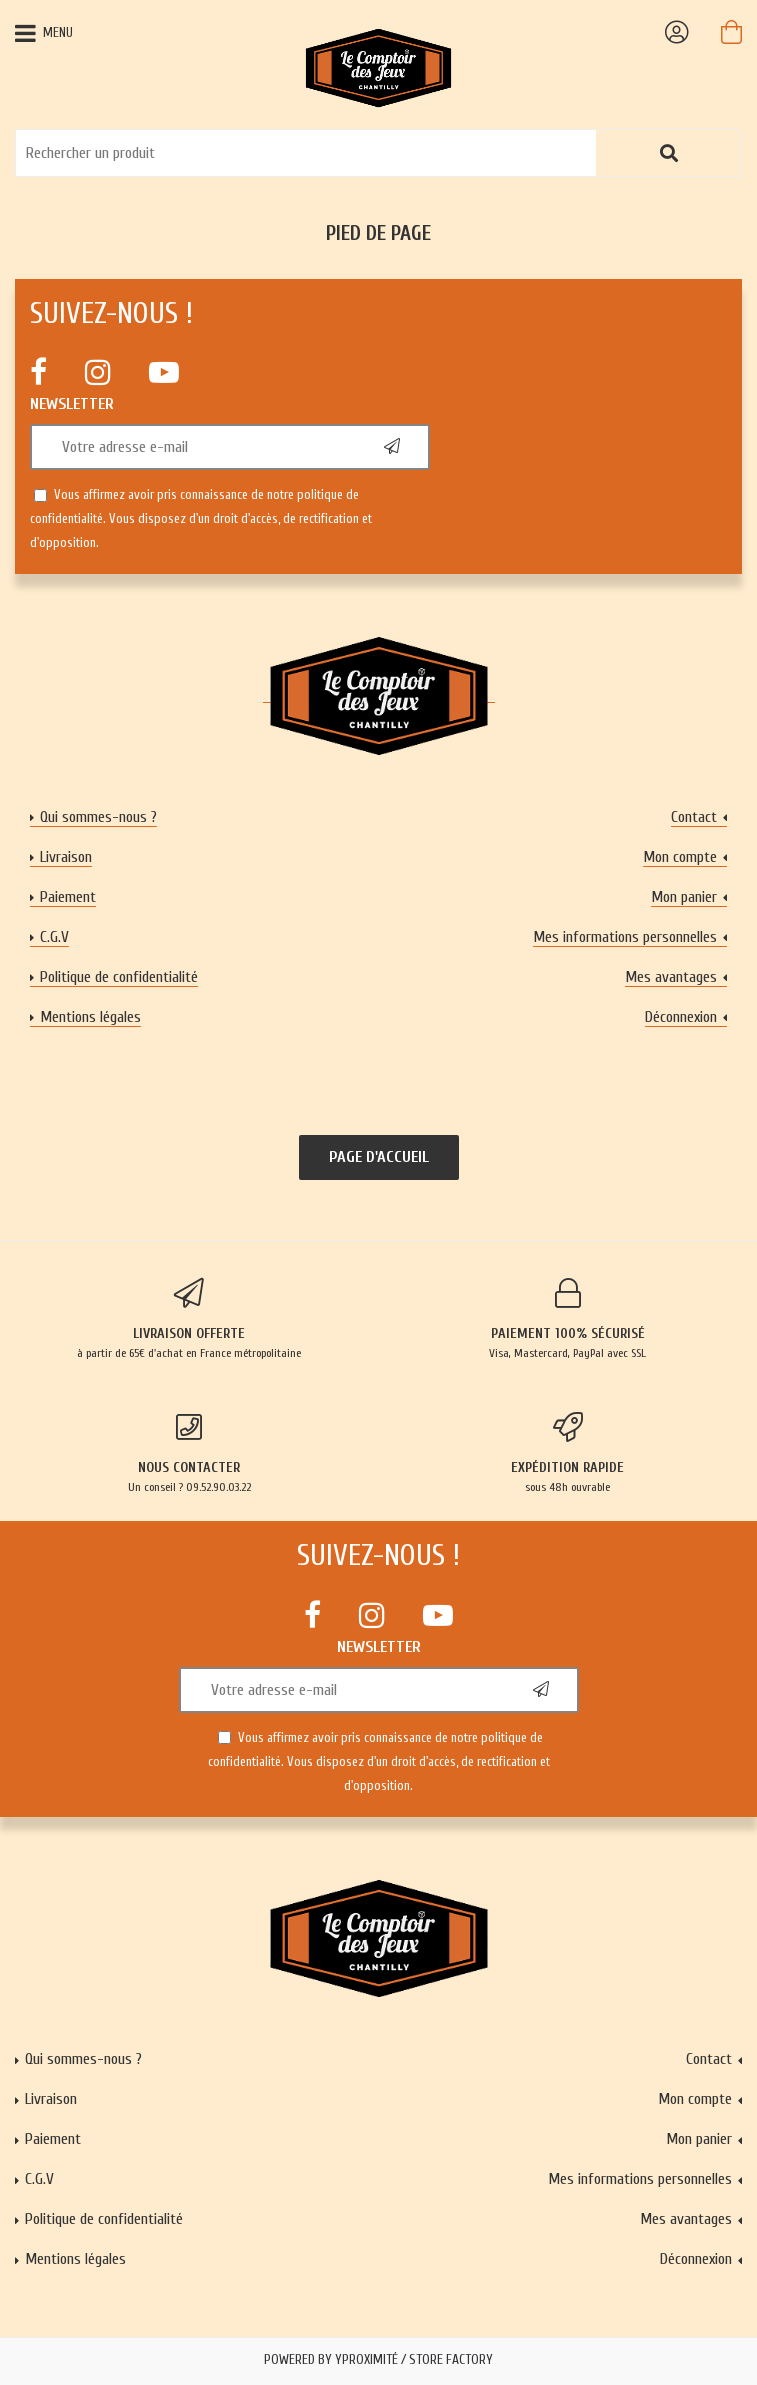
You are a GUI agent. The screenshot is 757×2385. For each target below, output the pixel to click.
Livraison (66, 857)
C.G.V (54, 937)
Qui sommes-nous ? (98, 817)
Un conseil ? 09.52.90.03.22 (189, 1453)
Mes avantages (671, 977)
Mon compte (680, 857)
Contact (694, 817)
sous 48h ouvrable (568, 1453)
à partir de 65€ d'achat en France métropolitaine (189, 1319)
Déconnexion (681, 1017)
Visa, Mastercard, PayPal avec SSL (568, 1319)
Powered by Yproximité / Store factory (378, 2360)
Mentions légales (90, 1017)
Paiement (68, 897)
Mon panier (684, 897)
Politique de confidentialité (119, 977)
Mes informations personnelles (625, 937)
